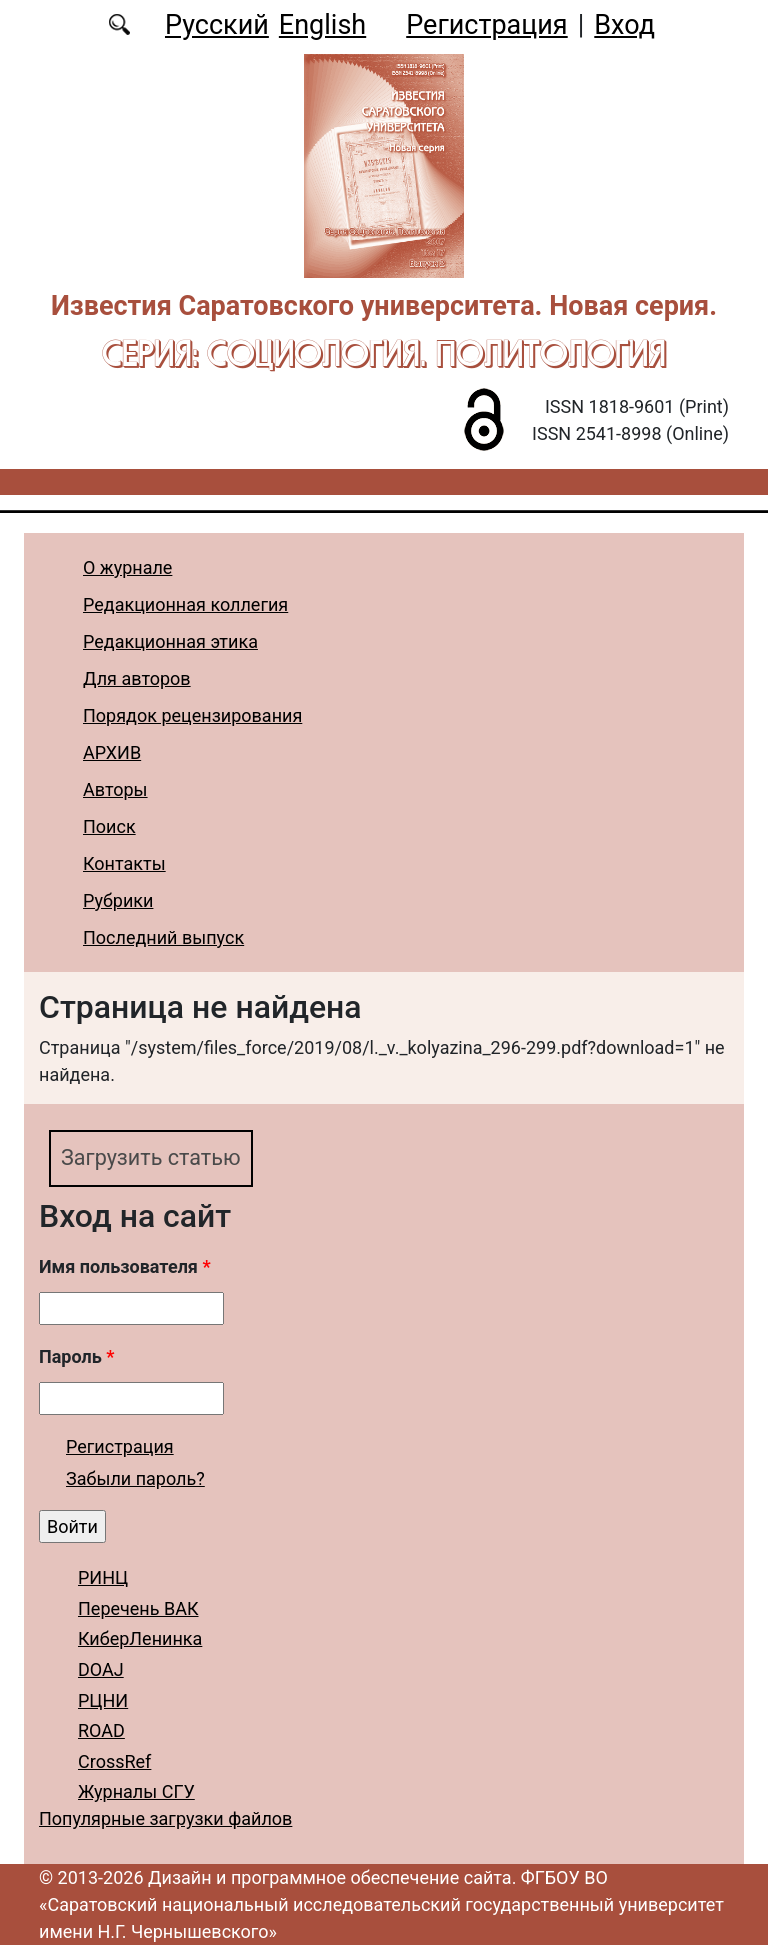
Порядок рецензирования (192, 715)
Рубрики (118, 900)
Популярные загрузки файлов (165, 1818)
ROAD (101, 1730)
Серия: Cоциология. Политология (384, 353)
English (322, 25)
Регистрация (486, 25)
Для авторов (137, 678)
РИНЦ (103, 1577)
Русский (217, 25)
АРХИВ (112, 752)
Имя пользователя (125, 1266)
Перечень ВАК (138, 1608)
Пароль (76, 1356)
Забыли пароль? (135, 1478)
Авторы (115, 789)
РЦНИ (103, 1700)
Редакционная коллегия (185, 604)
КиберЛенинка (140, 1638)
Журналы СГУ (136, 1791)
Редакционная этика (170, 641)
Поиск (109, 826)
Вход (624, 25)
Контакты (124, 863)
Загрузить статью (151, 1157)
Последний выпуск (163, 937)
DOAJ (101, 1669)
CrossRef (114, 1761)
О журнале (127, 567)
